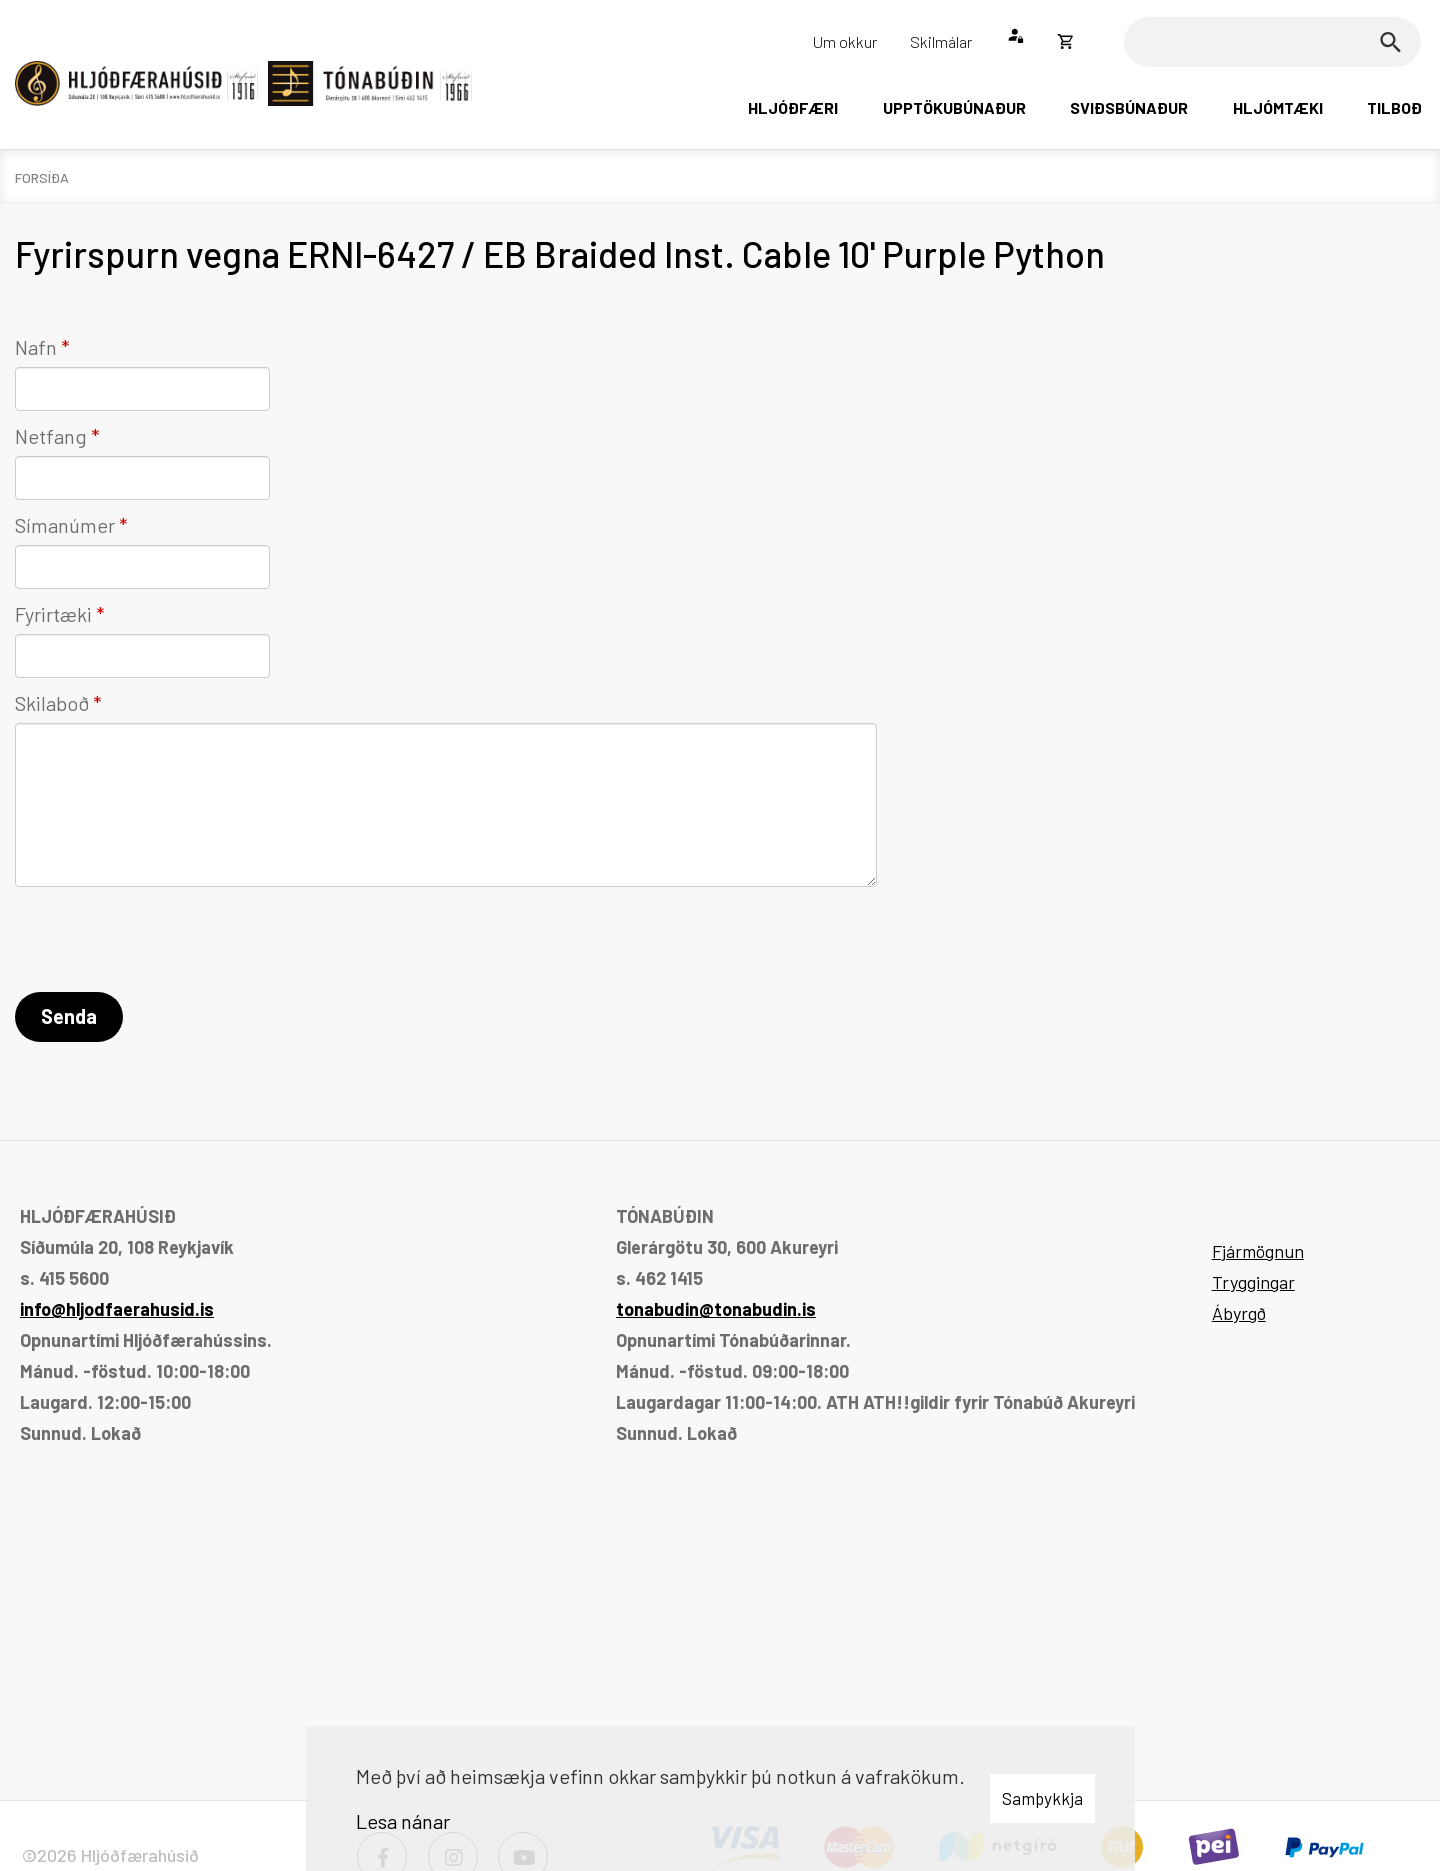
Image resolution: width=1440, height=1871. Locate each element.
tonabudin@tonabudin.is (716, 1309)
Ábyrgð (1239, 1313)
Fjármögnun (1258, 1251)
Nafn (36, 347)
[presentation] (167, 943)
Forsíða (42, 177)
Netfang (51, 436)
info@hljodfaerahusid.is (117, 1309)
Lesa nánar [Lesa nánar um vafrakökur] (403, 1821)
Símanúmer (65, 525)
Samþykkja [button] (1042, 1798)
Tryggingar (1253, 1282)
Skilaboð (52, 703)
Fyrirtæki (53, 614)
